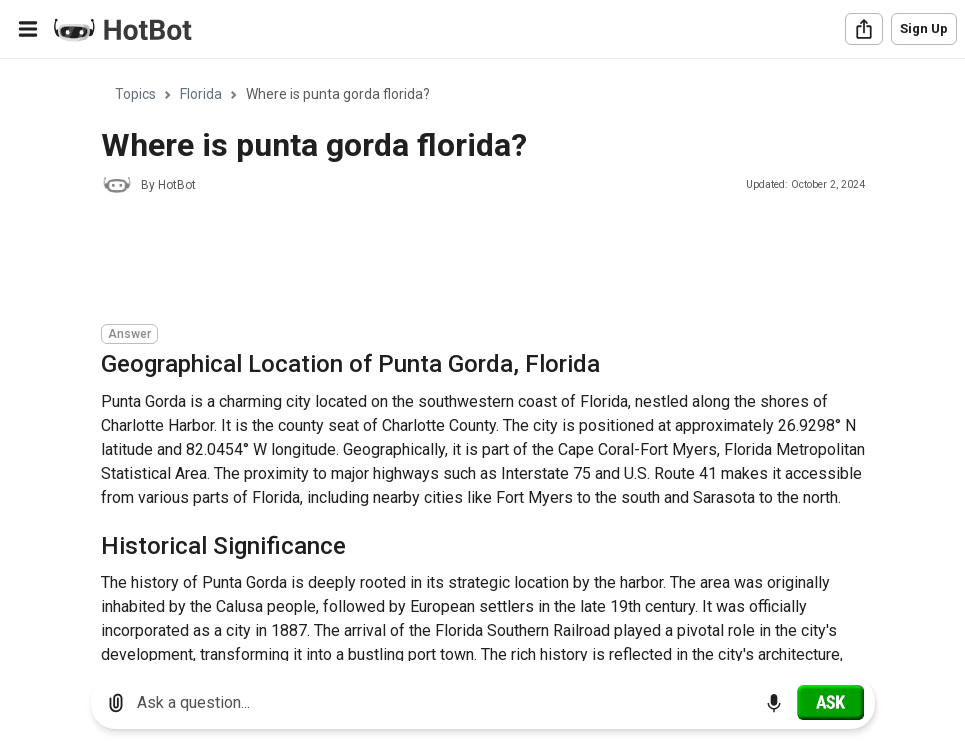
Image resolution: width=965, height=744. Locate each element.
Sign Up (924, 28)
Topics (135, 94)
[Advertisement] (465, 262)
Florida (201, 94)
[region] (482, 360)
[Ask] (830, 702)
